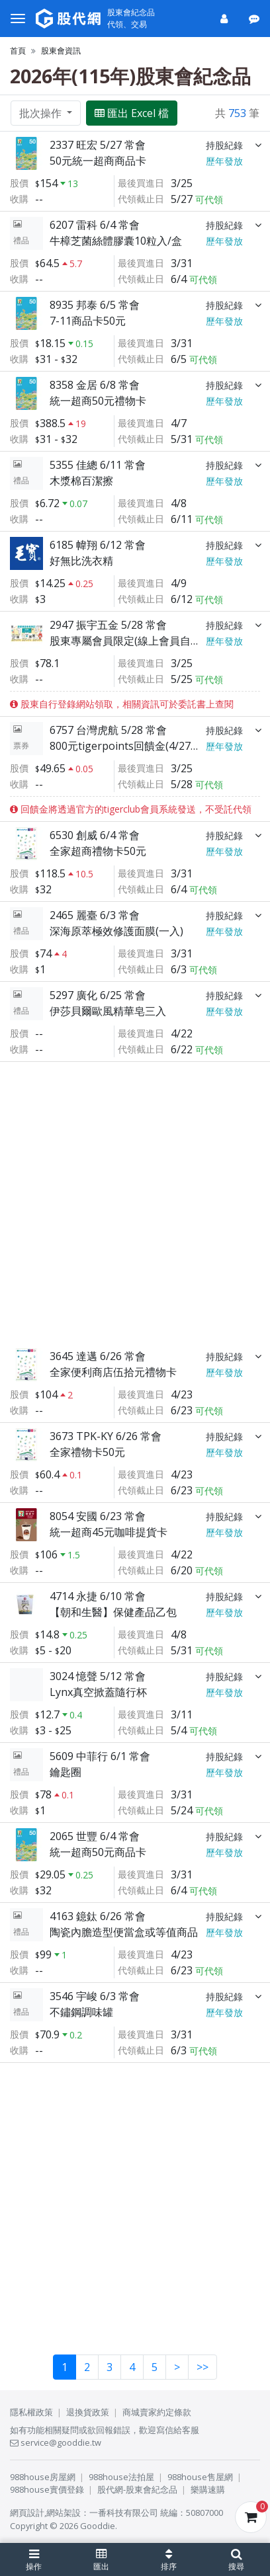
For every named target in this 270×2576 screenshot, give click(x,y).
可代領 (209, 199)
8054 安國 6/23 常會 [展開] (98, 1516)
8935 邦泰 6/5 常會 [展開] (95, 305)
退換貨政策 (87, 2412)
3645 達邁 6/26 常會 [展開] (98, 1356)
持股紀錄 (224, 145)
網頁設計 (27, 2512)
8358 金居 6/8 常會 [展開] (95, 385)
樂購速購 (208, 2489)
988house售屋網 (200, 2477)
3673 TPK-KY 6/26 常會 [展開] (105, 1436)
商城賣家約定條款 (156, 2412)
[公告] (255, 18)
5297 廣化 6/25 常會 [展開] (98, 995)
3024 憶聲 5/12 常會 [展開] (98, 1676)
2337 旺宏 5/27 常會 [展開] (98, 145)
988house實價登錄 (47, 2489)
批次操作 (41, 113)
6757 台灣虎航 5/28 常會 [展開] (108, 730)
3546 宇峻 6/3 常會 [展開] (95, 1996)
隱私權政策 (31, 2412)
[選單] (18, 18)
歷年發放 (224, 161)
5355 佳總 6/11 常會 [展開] (98, 465)
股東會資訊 (61, 50)
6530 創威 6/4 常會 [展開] (95, 835)
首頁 (18, 50)
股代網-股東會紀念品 (137, 2489)
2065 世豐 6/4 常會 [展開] (95, 1836)
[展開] (258, 145)
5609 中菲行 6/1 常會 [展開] (100, 1756)
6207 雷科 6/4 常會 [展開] (95, 225)
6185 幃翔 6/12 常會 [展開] (98, 545)
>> (202, 2367)
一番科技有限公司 (123, 2512)
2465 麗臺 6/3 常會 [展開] (95, 915)
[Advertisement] (135, 1202)
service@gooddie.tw (55, 2442)
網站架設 (63, 2512)
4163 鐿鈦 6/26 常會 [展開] (98, 1916)
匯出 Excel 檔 (132, 113)
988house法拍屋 (121, 2477)
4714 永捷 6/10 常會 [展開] (98, 1596)
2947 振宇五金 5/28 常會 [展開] (108, 625)
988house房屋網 (42, 2477)
